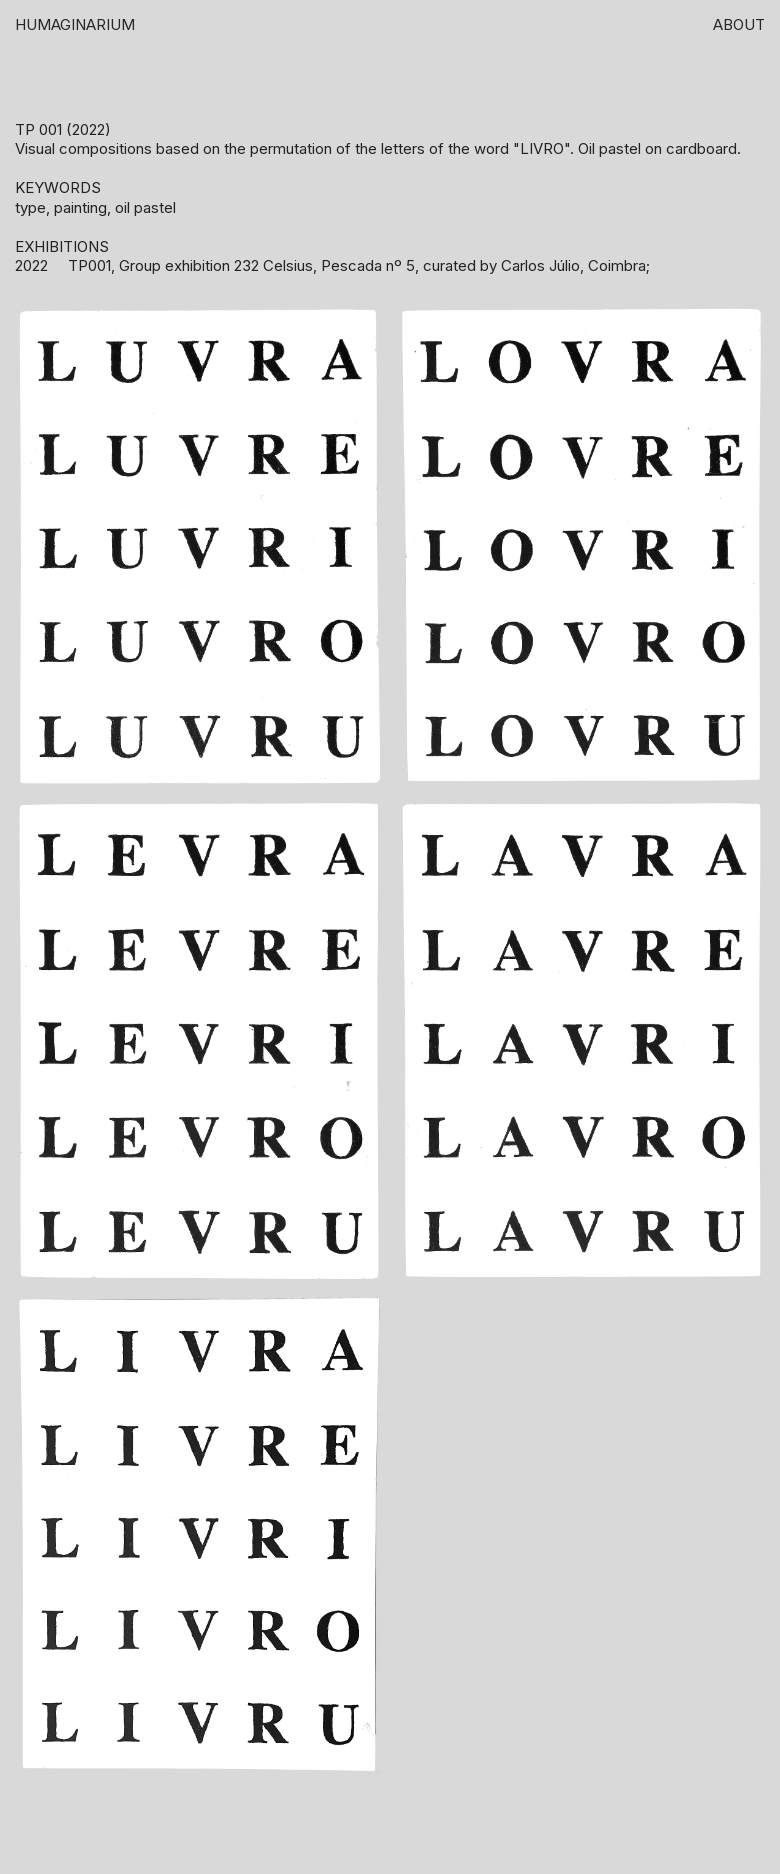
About (739, 24)
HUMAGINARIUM (75, 24)
